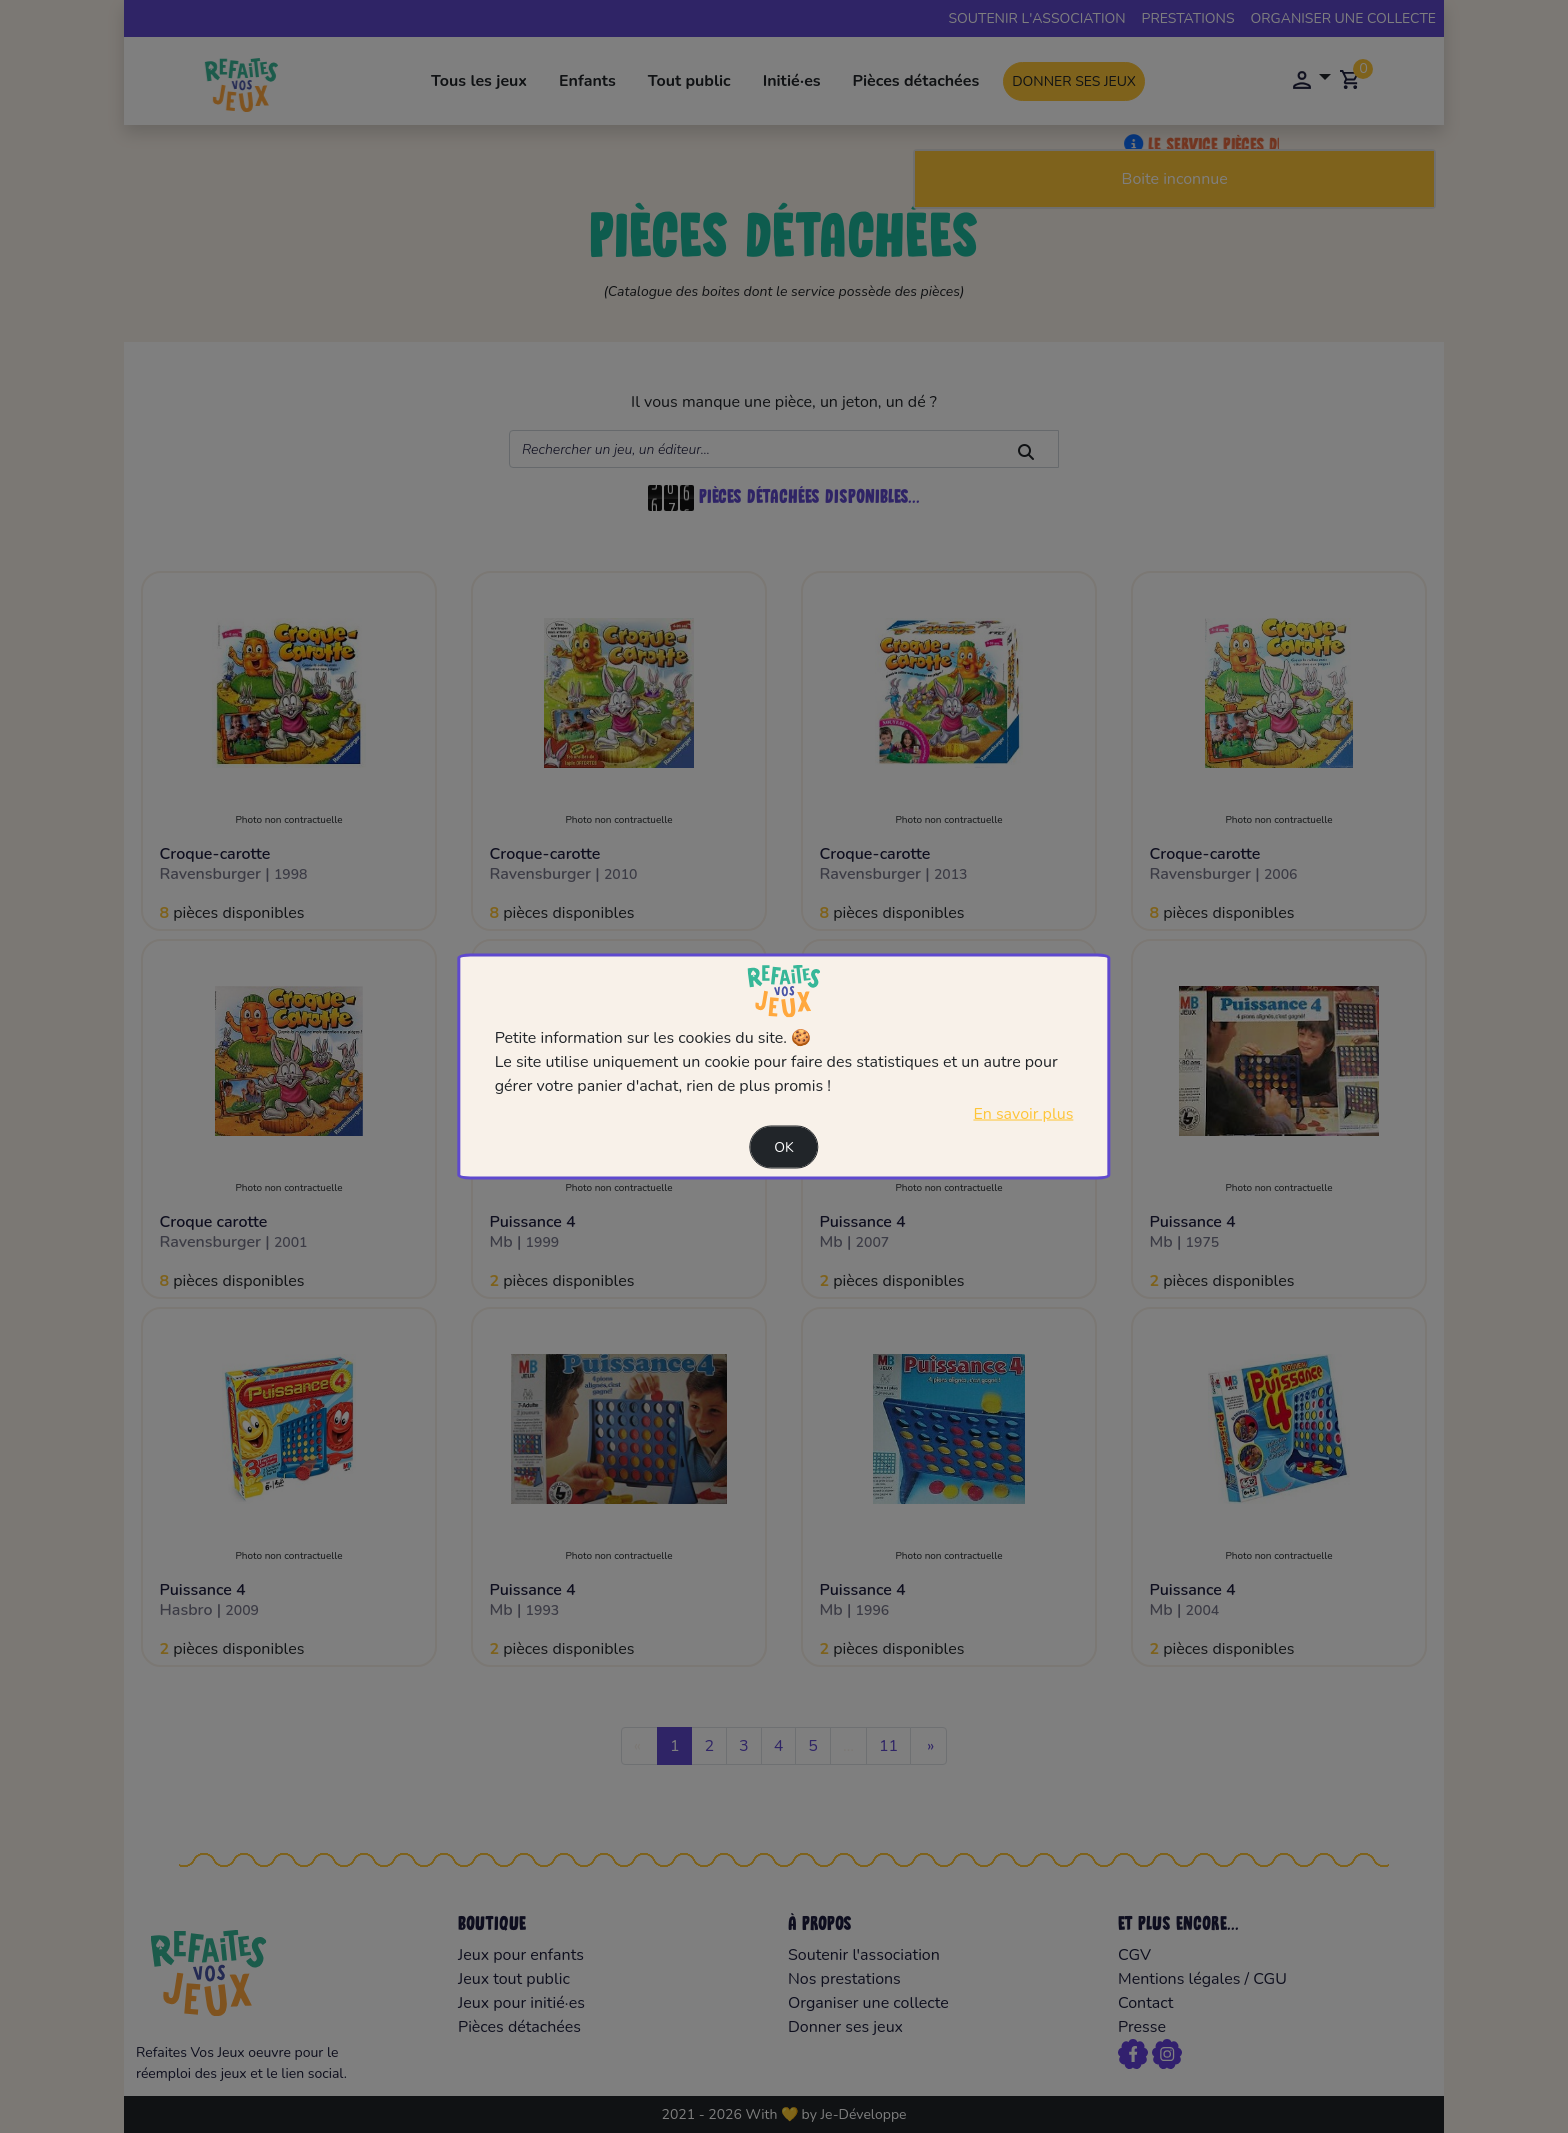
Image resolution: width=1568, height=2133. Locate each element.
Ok (784, 1147)
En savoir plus (1023, 1114)
